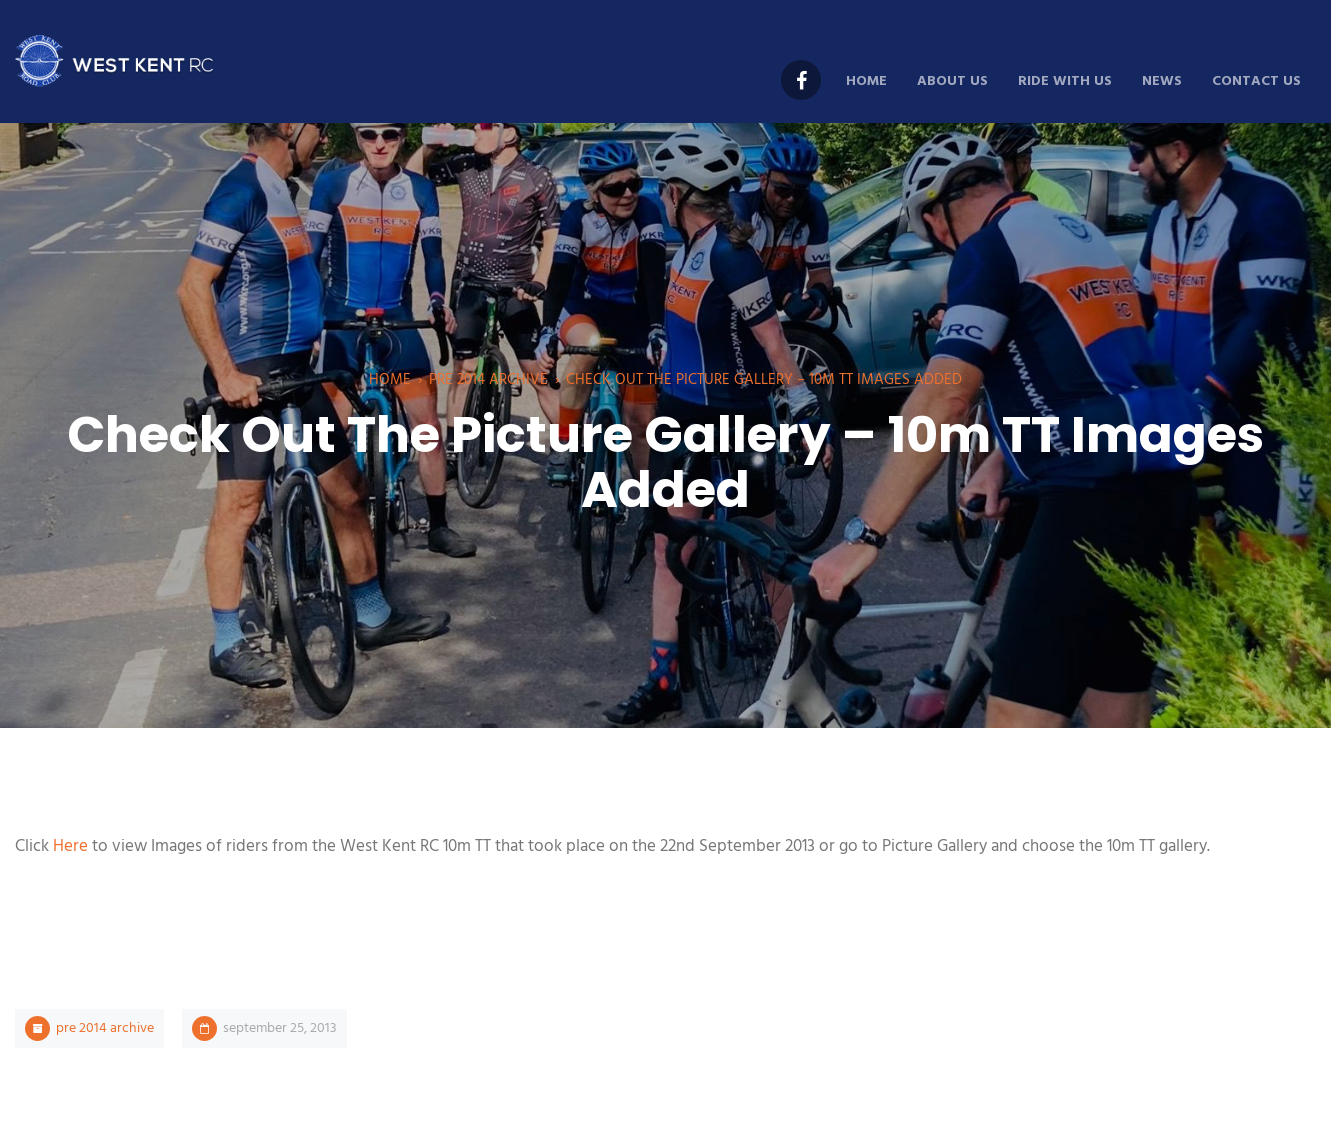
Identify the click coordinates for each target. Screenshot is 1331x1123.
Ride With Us (1065, 81)
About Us (952, 81)
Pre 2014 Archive (488, 380)
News (1162, 81)
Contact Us (1256, 81)
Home (866, 81)
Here (70, 846)
